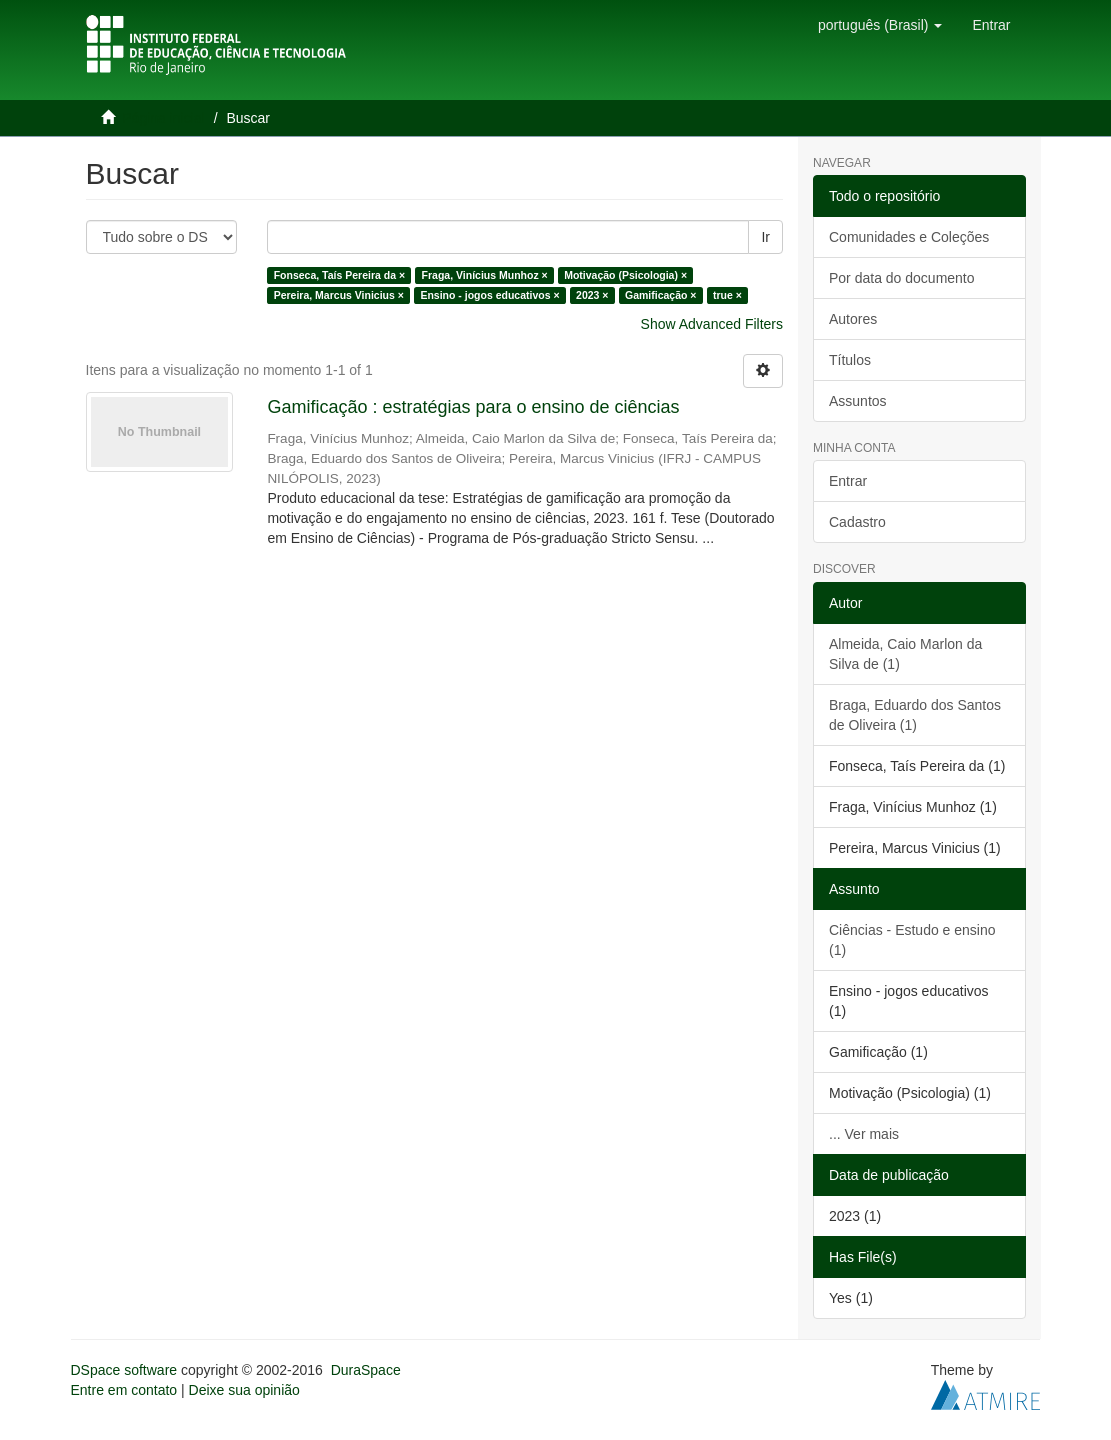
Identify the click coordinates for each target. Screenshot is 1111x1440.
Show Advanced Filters (712, 324)
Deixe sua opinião (244, 1390)
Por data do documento (902, 278)
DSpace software (124, 1370)
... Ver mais (864, 1134)
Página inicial (163, 118)
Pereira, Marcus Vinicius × (339, 295)
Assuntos (858, 401)
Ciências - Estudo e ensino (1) (912, 940)
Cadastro (857, 522)
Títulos (850, 360)
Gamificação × (661, 295)
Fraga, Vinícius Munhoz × (485, 275)
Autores (853, 319)
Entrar (848, 481)
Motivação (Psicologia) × (625, 275)
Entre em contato (124, 1390)
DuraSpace (366, 1370)
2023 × (592, 295)
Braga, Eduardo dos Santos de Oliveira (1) (915, 715)
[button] (880, 25)
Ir (765, 237)
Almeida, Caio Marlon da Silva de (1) (905, 654)
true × (727, 295)
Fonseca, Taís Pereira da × (339, 275)
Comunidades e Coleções (909, 237)
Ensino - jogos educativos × (489, 295)
